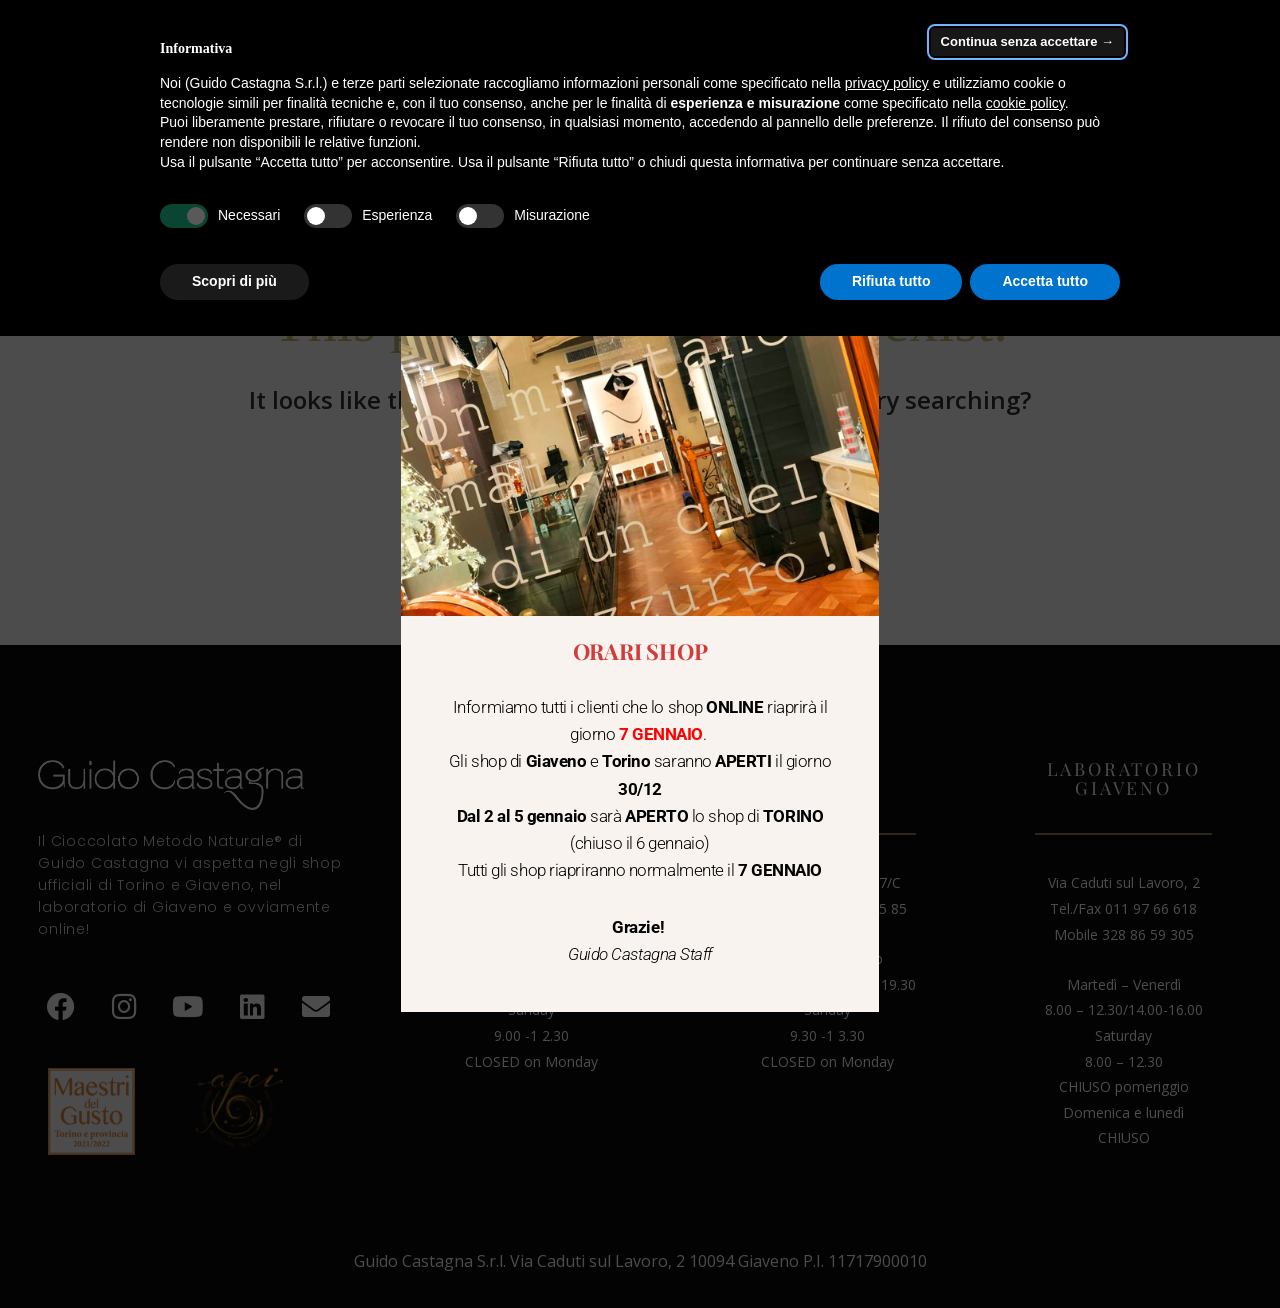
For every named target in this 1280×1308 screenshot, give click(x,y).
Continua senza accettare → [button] (1027, 41)
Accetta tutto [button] (1045, 281)
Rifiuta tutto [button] (891, 281)
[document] (640, 654)
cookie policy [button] (1025, 103)
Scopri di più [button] (234, 281)
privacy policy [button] (887, 83)
